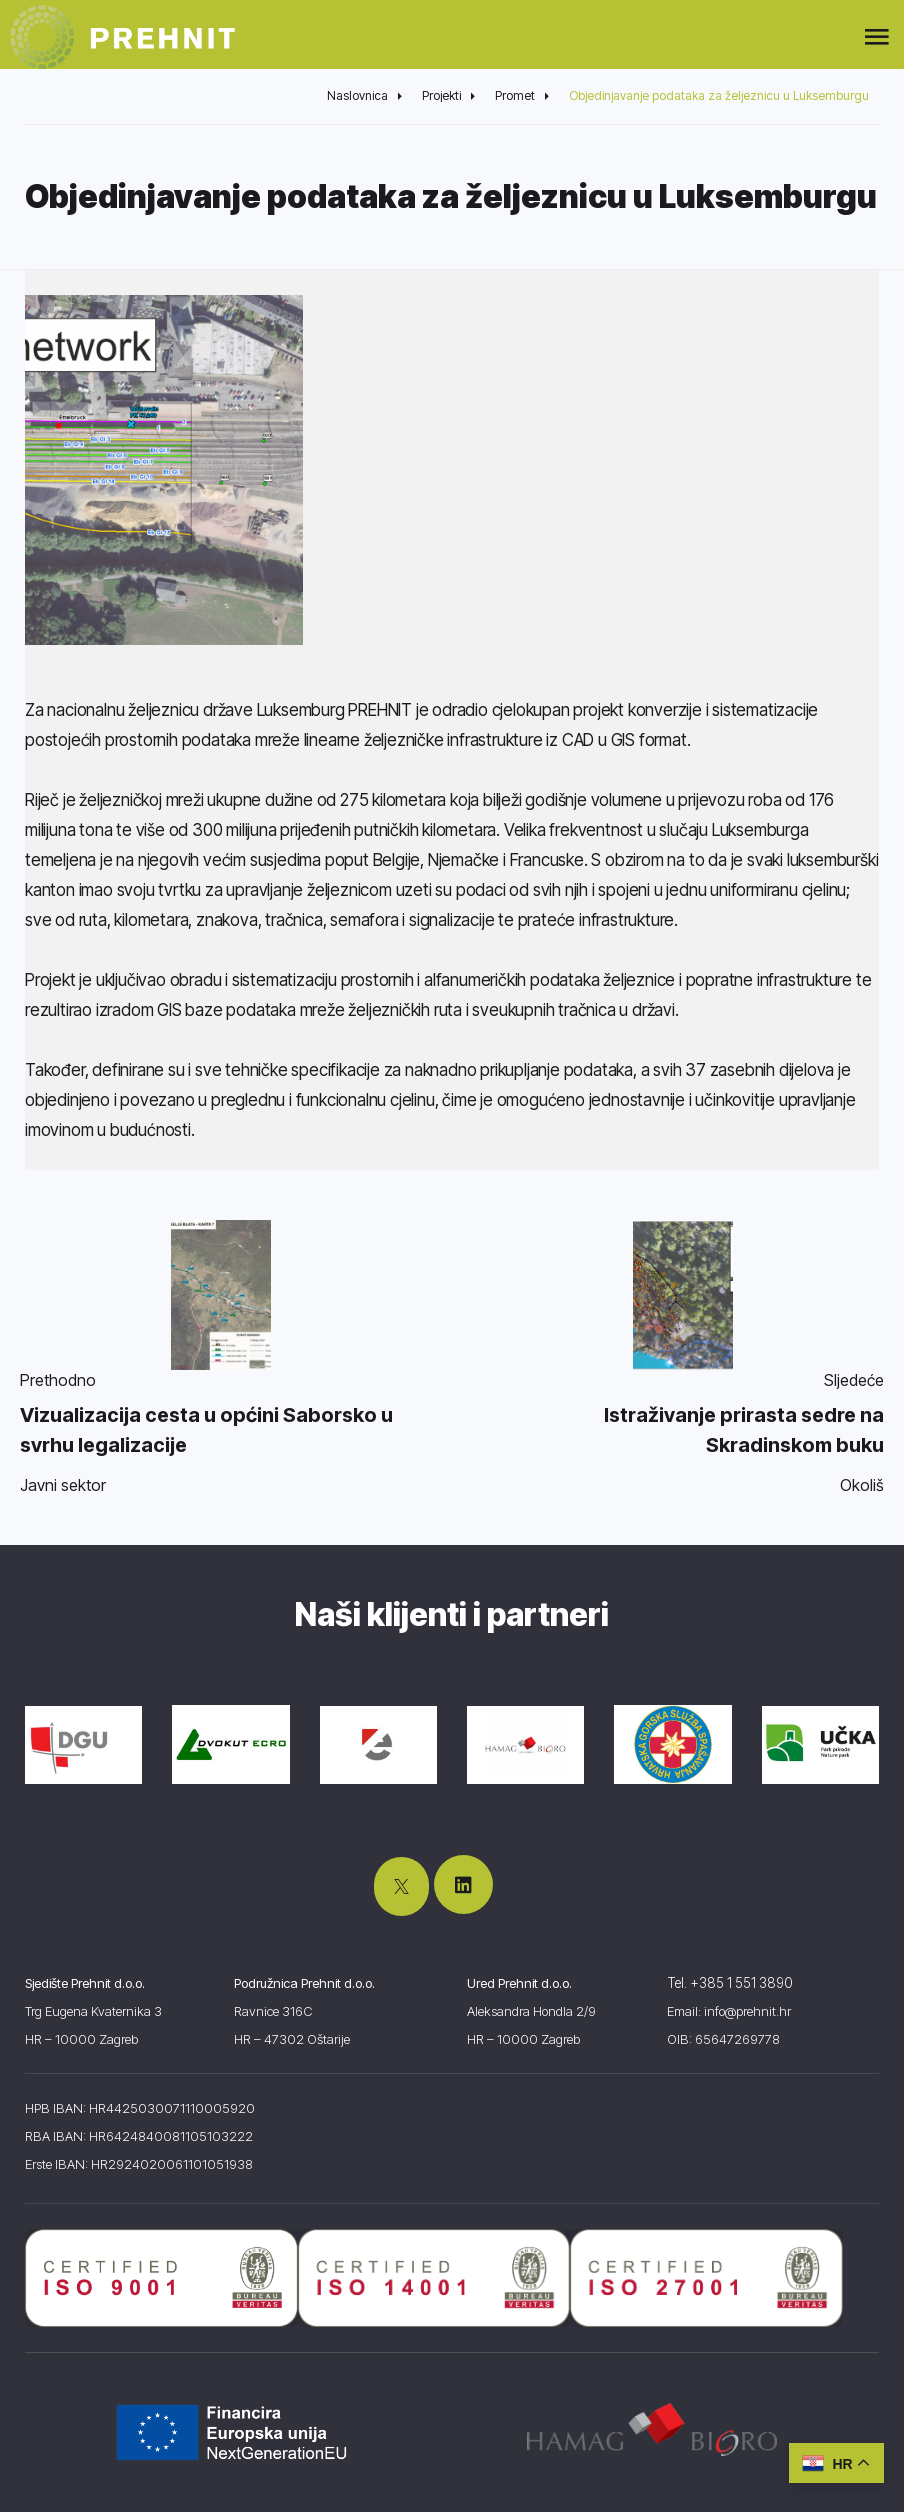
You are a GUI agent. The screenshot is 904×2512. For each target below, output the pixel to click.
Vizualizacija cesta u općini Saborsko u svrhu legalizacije (206, 1430)
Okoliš (862, 1485)
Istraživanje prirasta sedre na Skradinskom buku (744, 1430)
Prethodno (58, 1380)
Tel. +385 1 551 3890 (728, 1983)
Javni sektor (63, 1485)
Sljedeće (854, 1380)
